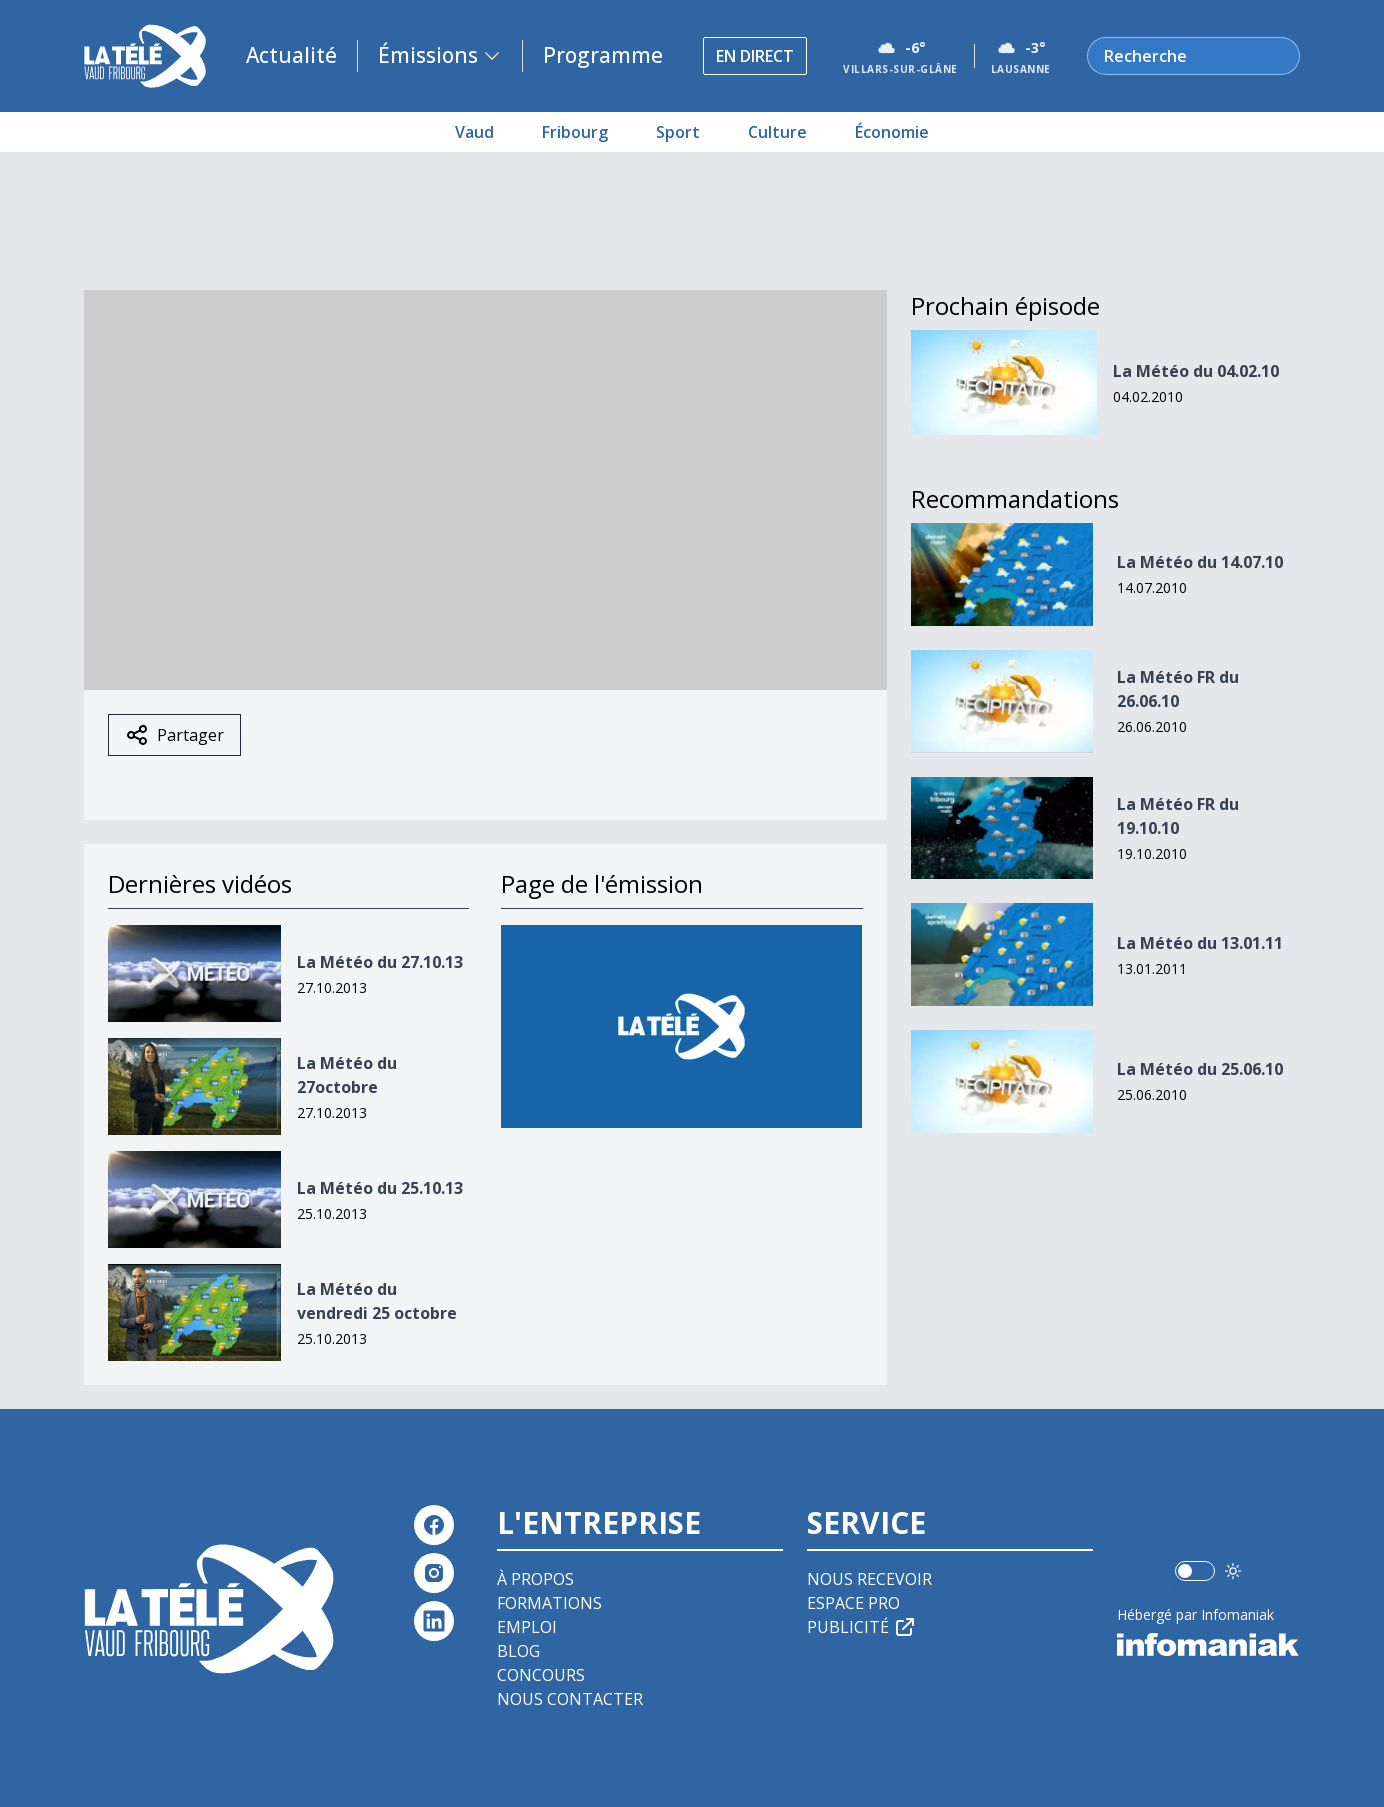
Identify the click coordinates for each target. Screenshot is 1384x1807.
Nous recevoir (869, 1579)
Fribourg (575, 132)
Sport (678, 132)
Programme (603, 55)
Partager (174, 735)
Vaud (474, 132)
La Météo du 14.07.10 (1200, 562)
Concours (541, 1675)
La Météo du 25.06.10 (1200, 1069)
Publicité (862, 1627)
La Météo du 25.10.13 (380, 1188)
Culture (777, 132)
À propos (535, 1579)
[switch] (1195, 1571)
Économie (892, 132)
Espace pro (853, 1603)
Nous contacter (570, 1699)
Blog (518, 1651)
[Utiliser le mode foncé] (1233, 1571)
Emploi (527, 1627)
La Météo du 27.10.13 (380, 962)
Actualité (291, 55)
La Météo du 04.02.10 (1196, 371)
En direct (755, 56)
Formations (549, 1603)
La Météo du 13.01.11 (1200, 943)
